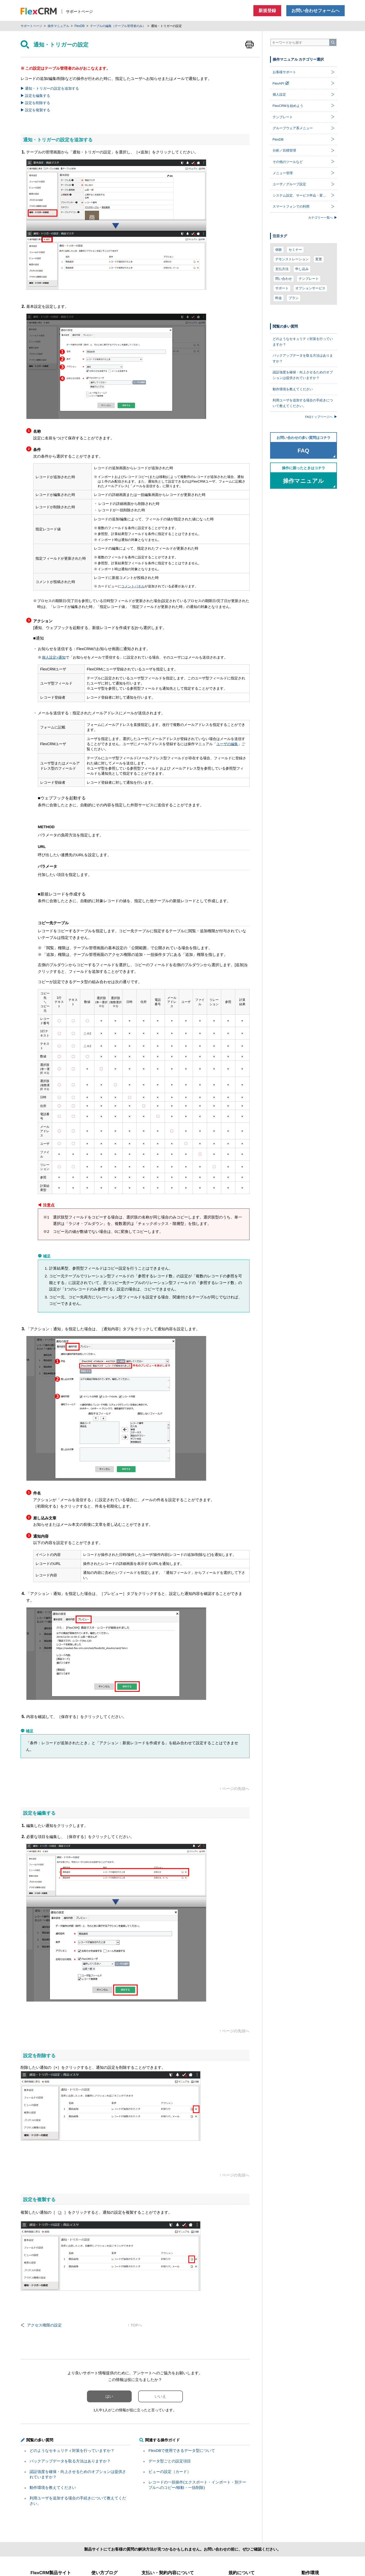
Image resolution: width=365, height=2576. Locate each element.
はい (109, 2396)
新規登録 (267, 10)
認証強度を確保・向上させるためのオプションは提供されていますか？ (303, 375)
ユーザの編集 (227, 744)
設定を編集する (35, 96)
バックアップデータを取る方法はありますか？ (70, 2461)
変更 (318, 259)
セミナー (295, 250)
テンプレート (309, 279)
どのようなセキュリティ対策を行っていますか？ (72, 2450)
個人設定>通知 (54, 657)
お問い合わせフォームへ (315, 10)
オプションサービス (310, 288)
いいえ (160, 2396)
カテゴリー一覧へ (322, 217)
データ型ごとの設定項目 (169, 2461)
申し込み (302, 269)
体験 (278, 250)
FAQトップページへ (321, 416)
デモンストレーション (292, 259)
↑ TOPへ (135, 2325)
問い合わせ (283, 279)
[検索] (332, 42)
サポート (282, 288)
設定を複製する (35, 110)
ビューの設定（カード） (169, 2471)
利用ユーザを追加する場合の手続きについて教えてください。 (303, 403)
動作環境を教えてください (53, 2487)
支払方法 (282, 269)
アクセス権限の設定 (44, 2325)
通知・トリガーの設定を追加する (50, 88)
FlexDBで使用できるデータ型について (181, 2450)
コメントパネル (133, 586)
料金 (278, 298)
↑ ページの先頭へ (234, 1788)
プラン (294, 298)
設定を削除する (35, 103)
